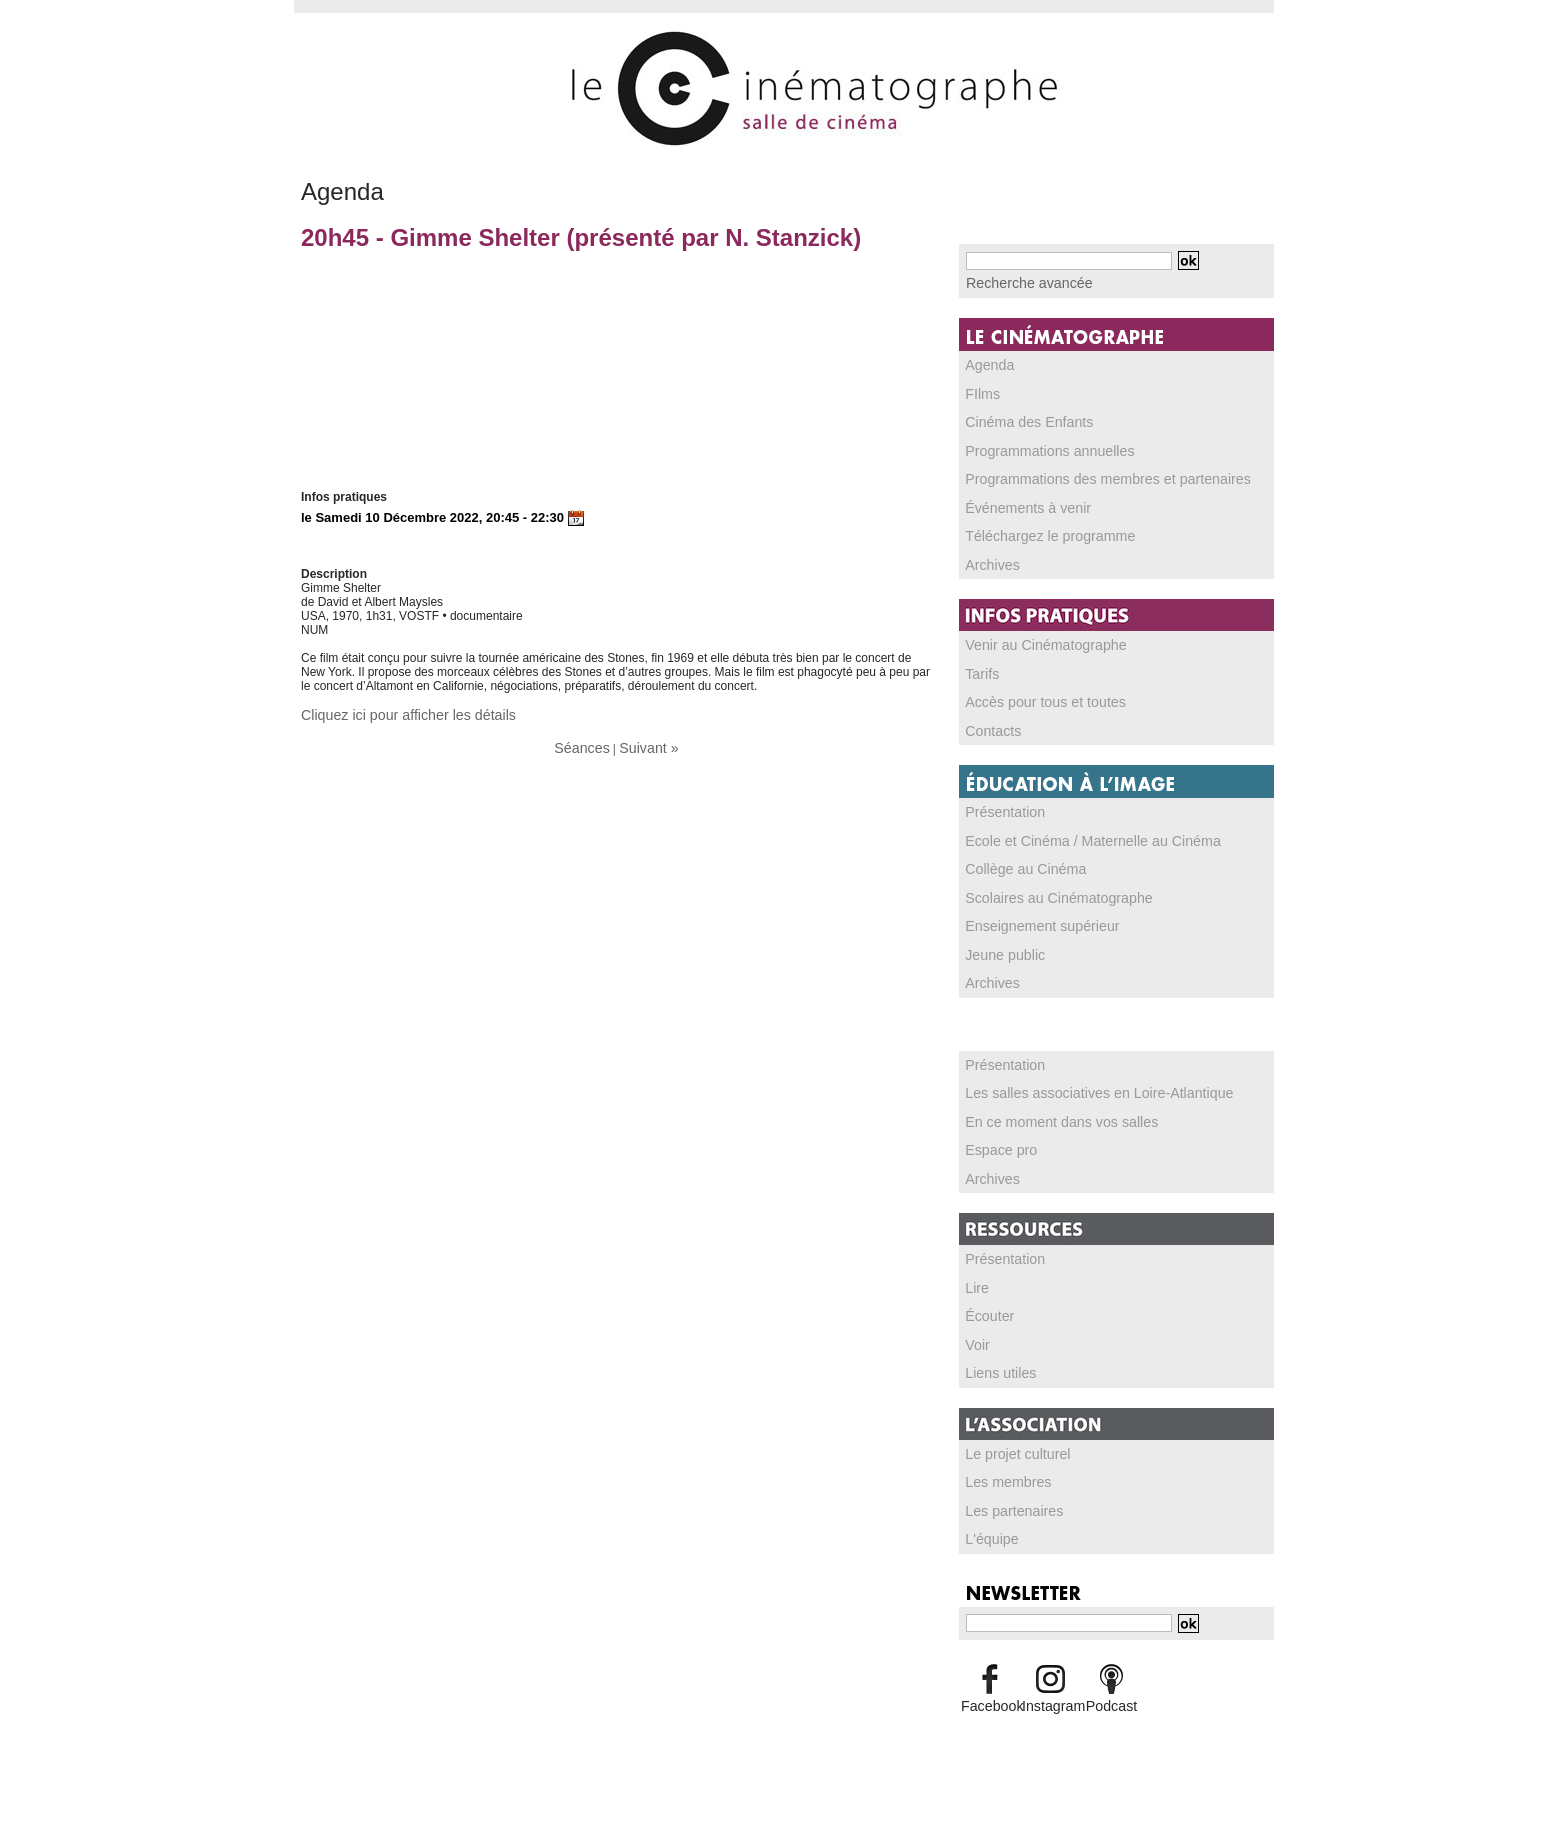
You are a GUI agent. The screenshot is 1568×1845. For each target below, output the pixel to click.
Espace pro (996, 1137)
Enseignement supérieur (1031, 916)
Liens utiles (996, 1357)
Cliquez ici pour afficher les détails (391, 714)
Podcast (1111, 1686)
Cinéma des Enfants (1020, 419)
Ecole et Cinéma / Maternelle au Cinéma (1073, 832)
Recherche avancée (1019, 282)
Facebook (989, 1686)
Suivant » (645, 745)
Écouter (986, 1301)
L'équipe (988, 1521)
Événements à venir (1019, 503)
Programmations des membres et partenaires (1086, 475)
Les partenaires (1007, 1493)
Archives (989, 559)
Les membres (1002, 1465)
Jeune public (999, 944)
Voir (976, 1329)
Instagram (1050, 1686)
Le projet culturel (1010, 1437)
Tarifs (980, 667)
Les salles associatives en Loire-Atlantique (1079, 1081)
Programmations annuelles (1037, 447)
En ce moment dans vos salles (1047, 1109)
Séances (586, 745)
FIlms (980, 391)
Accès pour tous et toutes (1033, 695)
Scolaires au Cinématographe (1045, 888)
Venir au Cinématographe (1034, 639)
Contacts (989, 723)
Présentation (999, 804)
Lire (976, 1273)
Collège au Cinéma (1017, 860)
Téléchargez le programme (1037, 531)
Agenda (986, 363)
